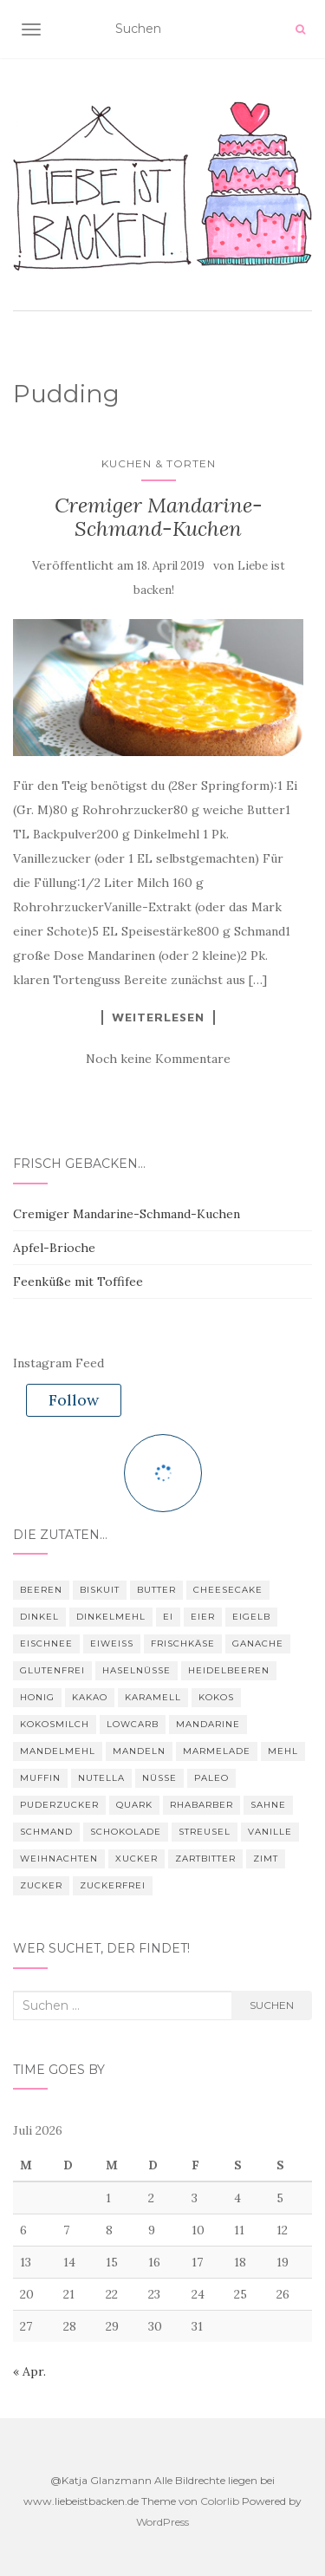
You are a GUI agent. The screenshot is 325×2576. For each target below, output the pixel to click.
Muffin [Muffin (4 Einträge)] (40, 1778)
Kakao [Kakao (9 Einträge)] (89, 1697)
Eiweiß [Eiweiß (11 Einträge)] (111, 1643)
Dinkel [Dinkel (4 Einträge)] (39, 1616)
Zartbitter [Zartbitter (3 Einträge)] (205, 1858)
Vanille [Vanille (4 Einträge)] (270, 1831)
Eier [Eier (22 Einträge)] (203, 1616)
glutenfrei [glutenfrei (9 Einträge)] (52, 1670)
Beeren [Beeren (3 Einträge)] (41, 1589)
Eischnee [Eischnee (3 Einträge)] (46, 1643)
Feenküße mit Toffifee (78, 1281)
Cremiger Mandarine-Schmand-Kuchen (159, 516)
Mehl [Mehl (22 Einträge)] (283, 1751)
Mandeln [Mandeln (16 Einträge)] (139, 1751)
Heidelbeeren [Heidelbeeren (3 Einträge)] (229, 1670)
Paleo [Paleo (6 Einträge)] (211, 1778)
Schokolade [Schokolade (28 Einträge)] (125, 1831)
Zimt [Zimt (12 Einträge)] (265, 1858)
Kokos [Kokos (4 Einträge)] (216, 1697)
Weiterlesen (158, 1017)
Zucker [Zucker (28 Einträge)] (41, 1885)
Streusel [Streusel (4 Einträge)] (205, 1831)
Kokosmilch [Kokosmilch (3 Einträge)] (54, 1724)
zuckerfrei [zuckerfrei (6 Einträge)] (113, 1885)
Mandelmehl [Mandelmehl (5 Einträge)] (57, 1751)
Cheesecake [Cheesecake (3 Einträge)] (228, 1589)
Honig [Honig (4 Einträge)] (37, 1697)
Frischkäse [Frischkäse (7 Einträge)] (183, 1643)
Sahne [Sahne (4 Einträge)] (268, 1804)
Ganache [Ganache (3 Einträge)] (257, 1643)
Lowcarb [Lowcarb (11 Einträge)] (133, 1724)
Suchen (272, 2005)
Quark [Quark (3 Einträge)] (134, 1804)
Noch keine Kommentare (158, 1058)
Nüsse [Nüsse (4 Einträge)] (159, 1778)
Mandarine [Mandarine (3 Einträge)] (208, 1724)
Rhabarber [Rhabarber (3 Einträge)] (201, 1804)
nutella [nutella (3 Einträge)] (101, 1778)
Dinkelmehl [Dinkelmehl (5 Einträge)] (111, 1616)
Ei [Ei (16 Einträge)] (168, 1616)
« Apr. (29, 2371)
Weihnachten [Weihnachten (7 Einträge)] (59, 1858)
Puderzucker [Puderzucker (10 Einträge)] (59, 1804)
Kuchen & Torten (158, 463)
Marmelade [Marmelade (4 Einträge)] (216, 1751)
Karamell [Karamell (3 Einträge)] (153, 1697)
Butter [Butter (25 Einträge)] (156, 1589)
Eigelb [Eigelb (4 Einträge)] (251, 1616)
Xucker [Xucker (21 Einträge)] (136, 1858)
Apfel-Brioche (54, 1247)
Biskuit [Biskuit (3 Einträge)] (100, 1589)
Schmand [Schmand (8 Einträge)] (46, 1831)
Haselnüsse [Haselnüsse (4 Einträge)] (136, 1670)
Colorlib (219, 2501)
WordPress (162, 2521)
